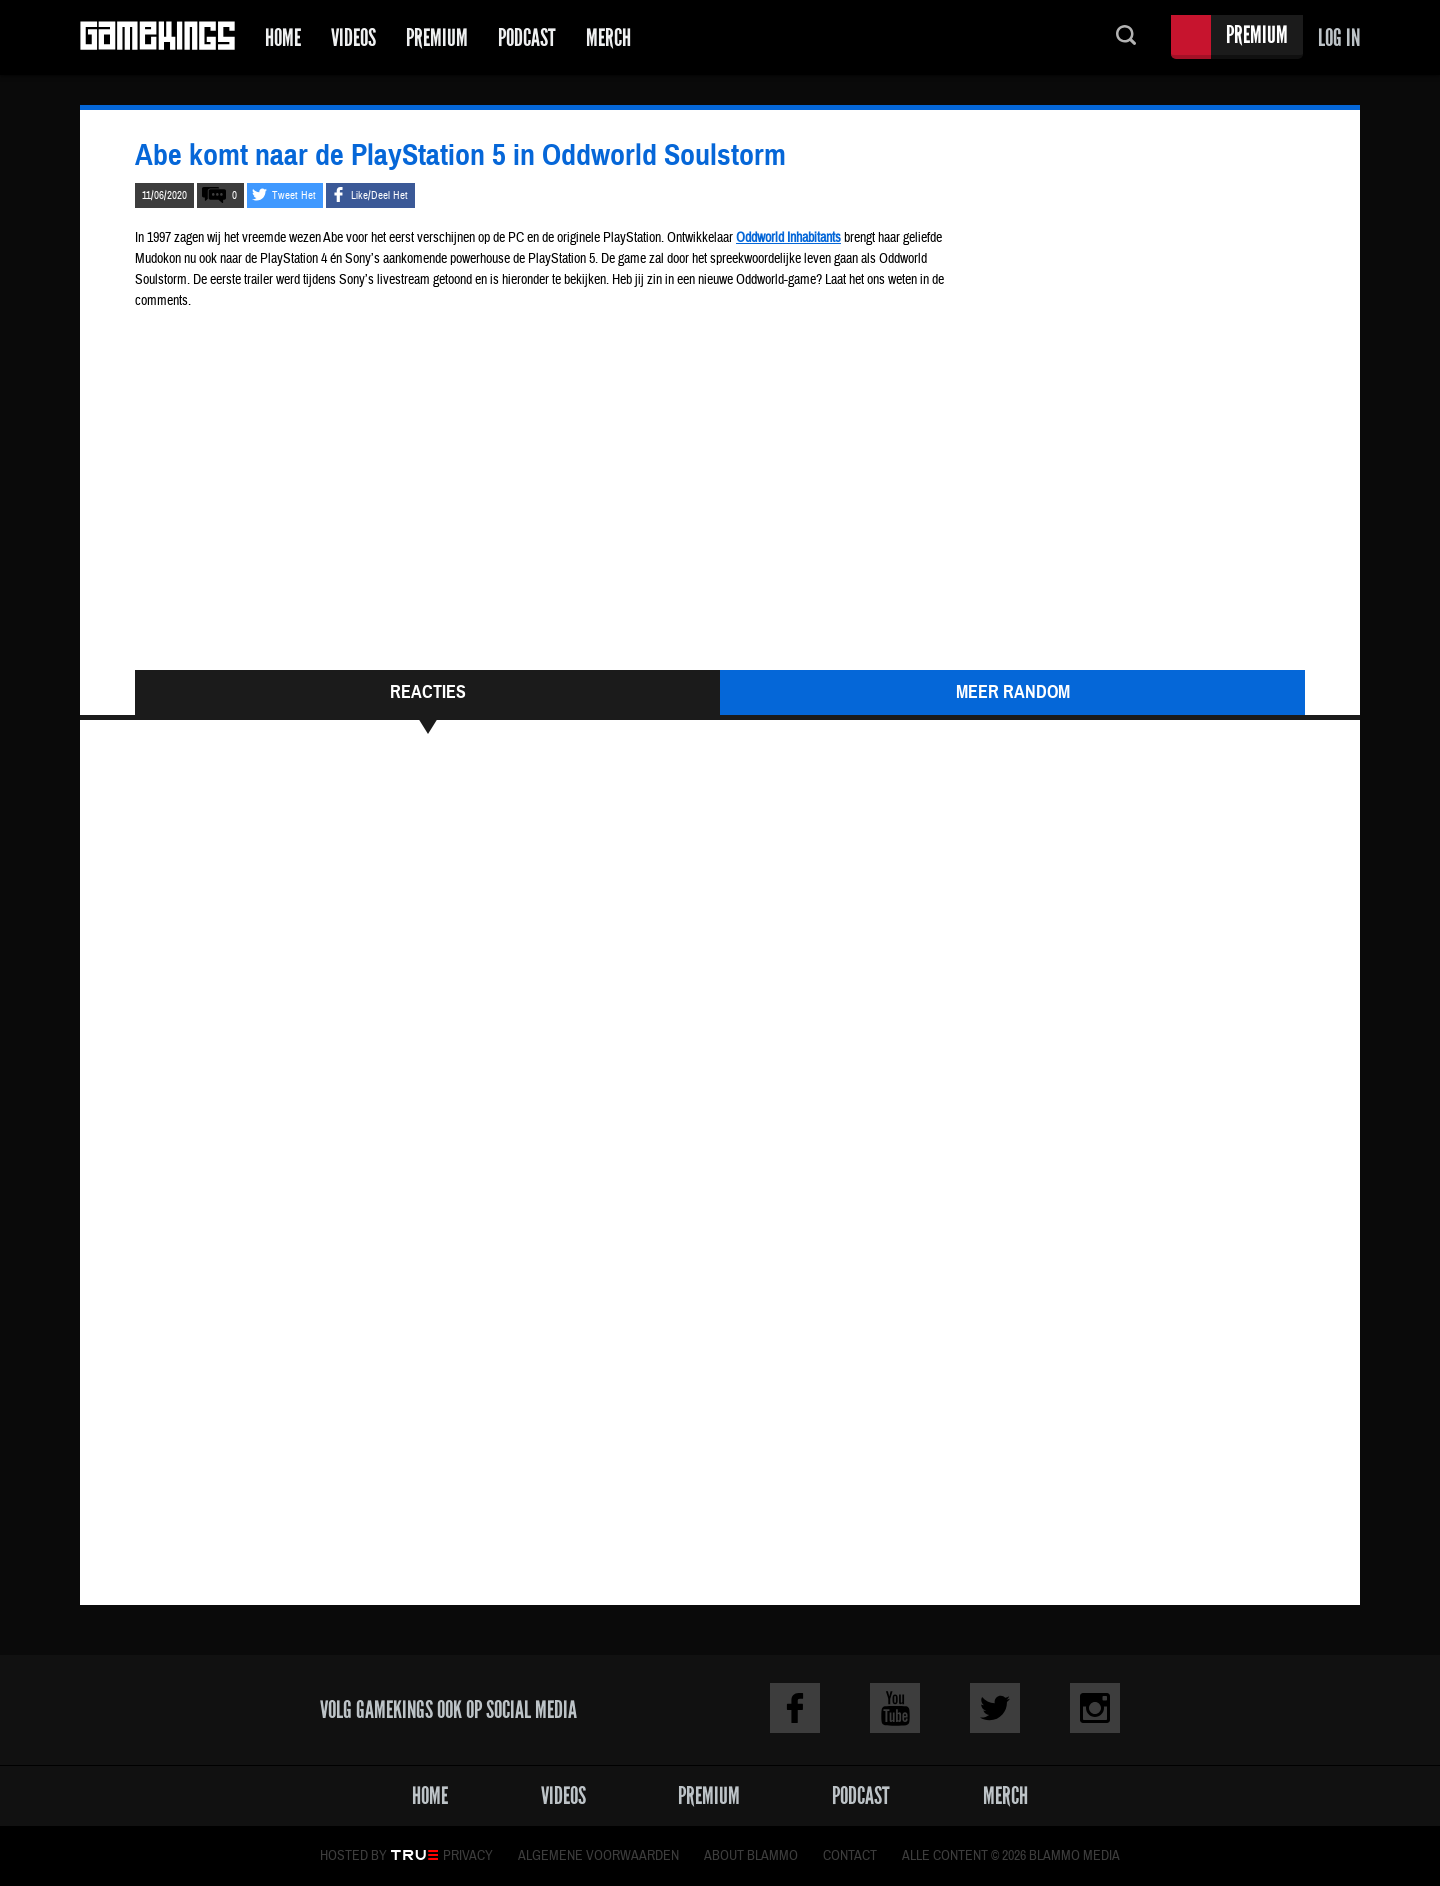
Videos (353, 37)
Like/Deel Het (379, 195)
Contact (850, 1856)
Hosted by (353, 1856)
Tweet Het (294, 195)
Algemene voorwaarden (598, 1856)
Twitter (995, 1708)
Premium (437, 37)
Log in (1339, 37)
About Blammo (751, 1856)
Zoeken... (1126, 37)
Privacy (468, 1856)
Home (283, 37)
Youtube (895, 1708)
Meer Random (1013, 692)
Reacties (428, 692)
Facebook (795, 1708)
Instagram (1095, 1708)
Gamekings (157, 37)
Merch (608, 37)
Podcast (527, 37)
